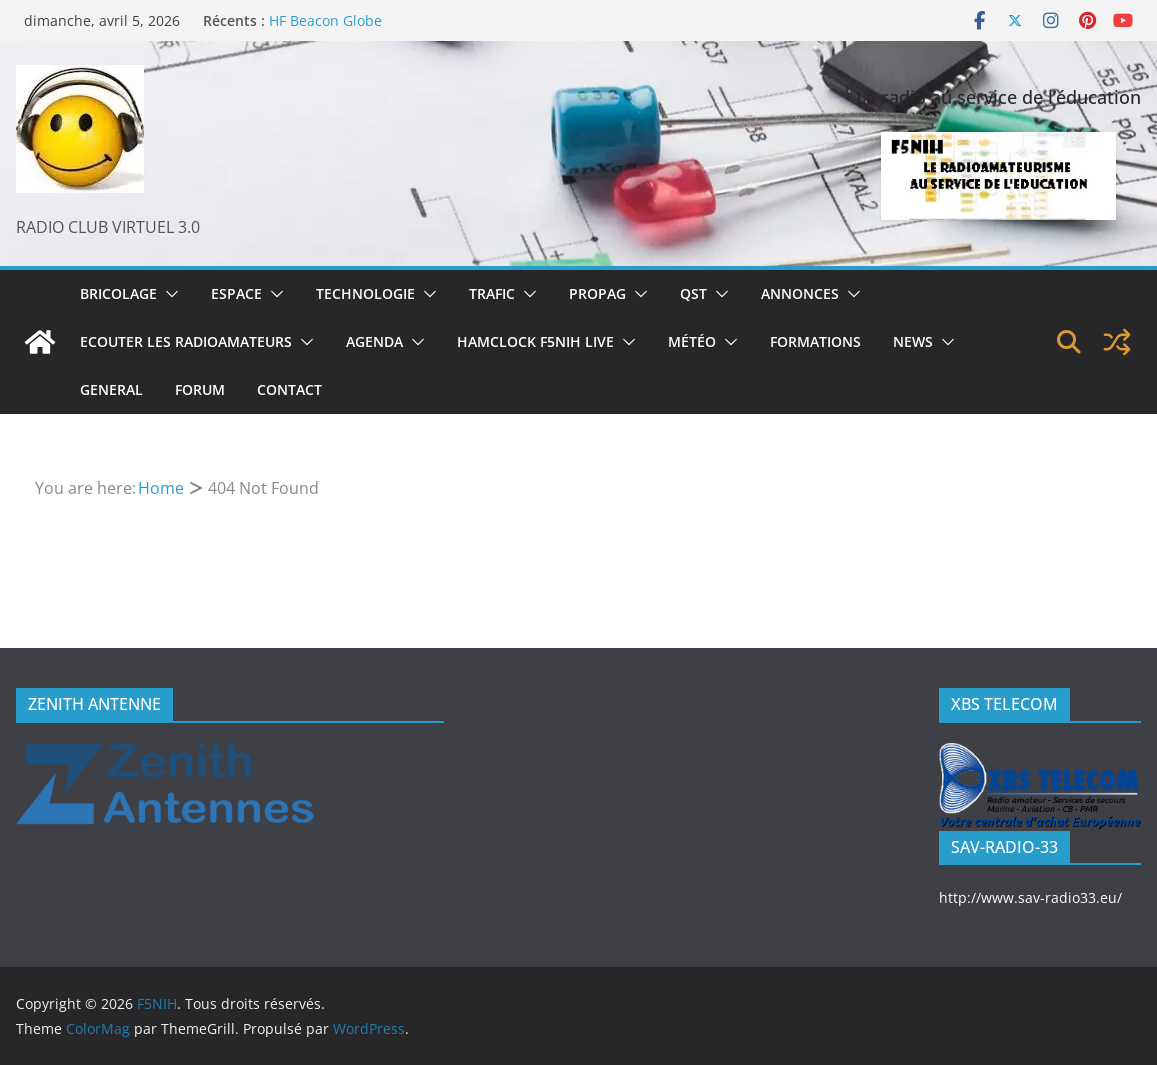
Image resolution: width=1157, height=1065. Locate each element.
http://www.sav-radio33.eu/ (1030, 897)
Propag (597, 293)
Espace (236, 293)
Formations (815, 341)
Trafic (492, 293)
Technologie (365, 293)
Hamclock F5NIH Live (535, 341)
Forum (200, 389)
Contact (289, 389)
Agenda (374, 341)
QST (693, 293)
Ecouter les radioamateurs (186, 341)
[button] (168, 294)
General (111, 389)
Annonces (800, 293)
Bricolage (118, 293)
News (913, 341)
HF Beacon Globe (325, 20)
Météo (692, 341)
